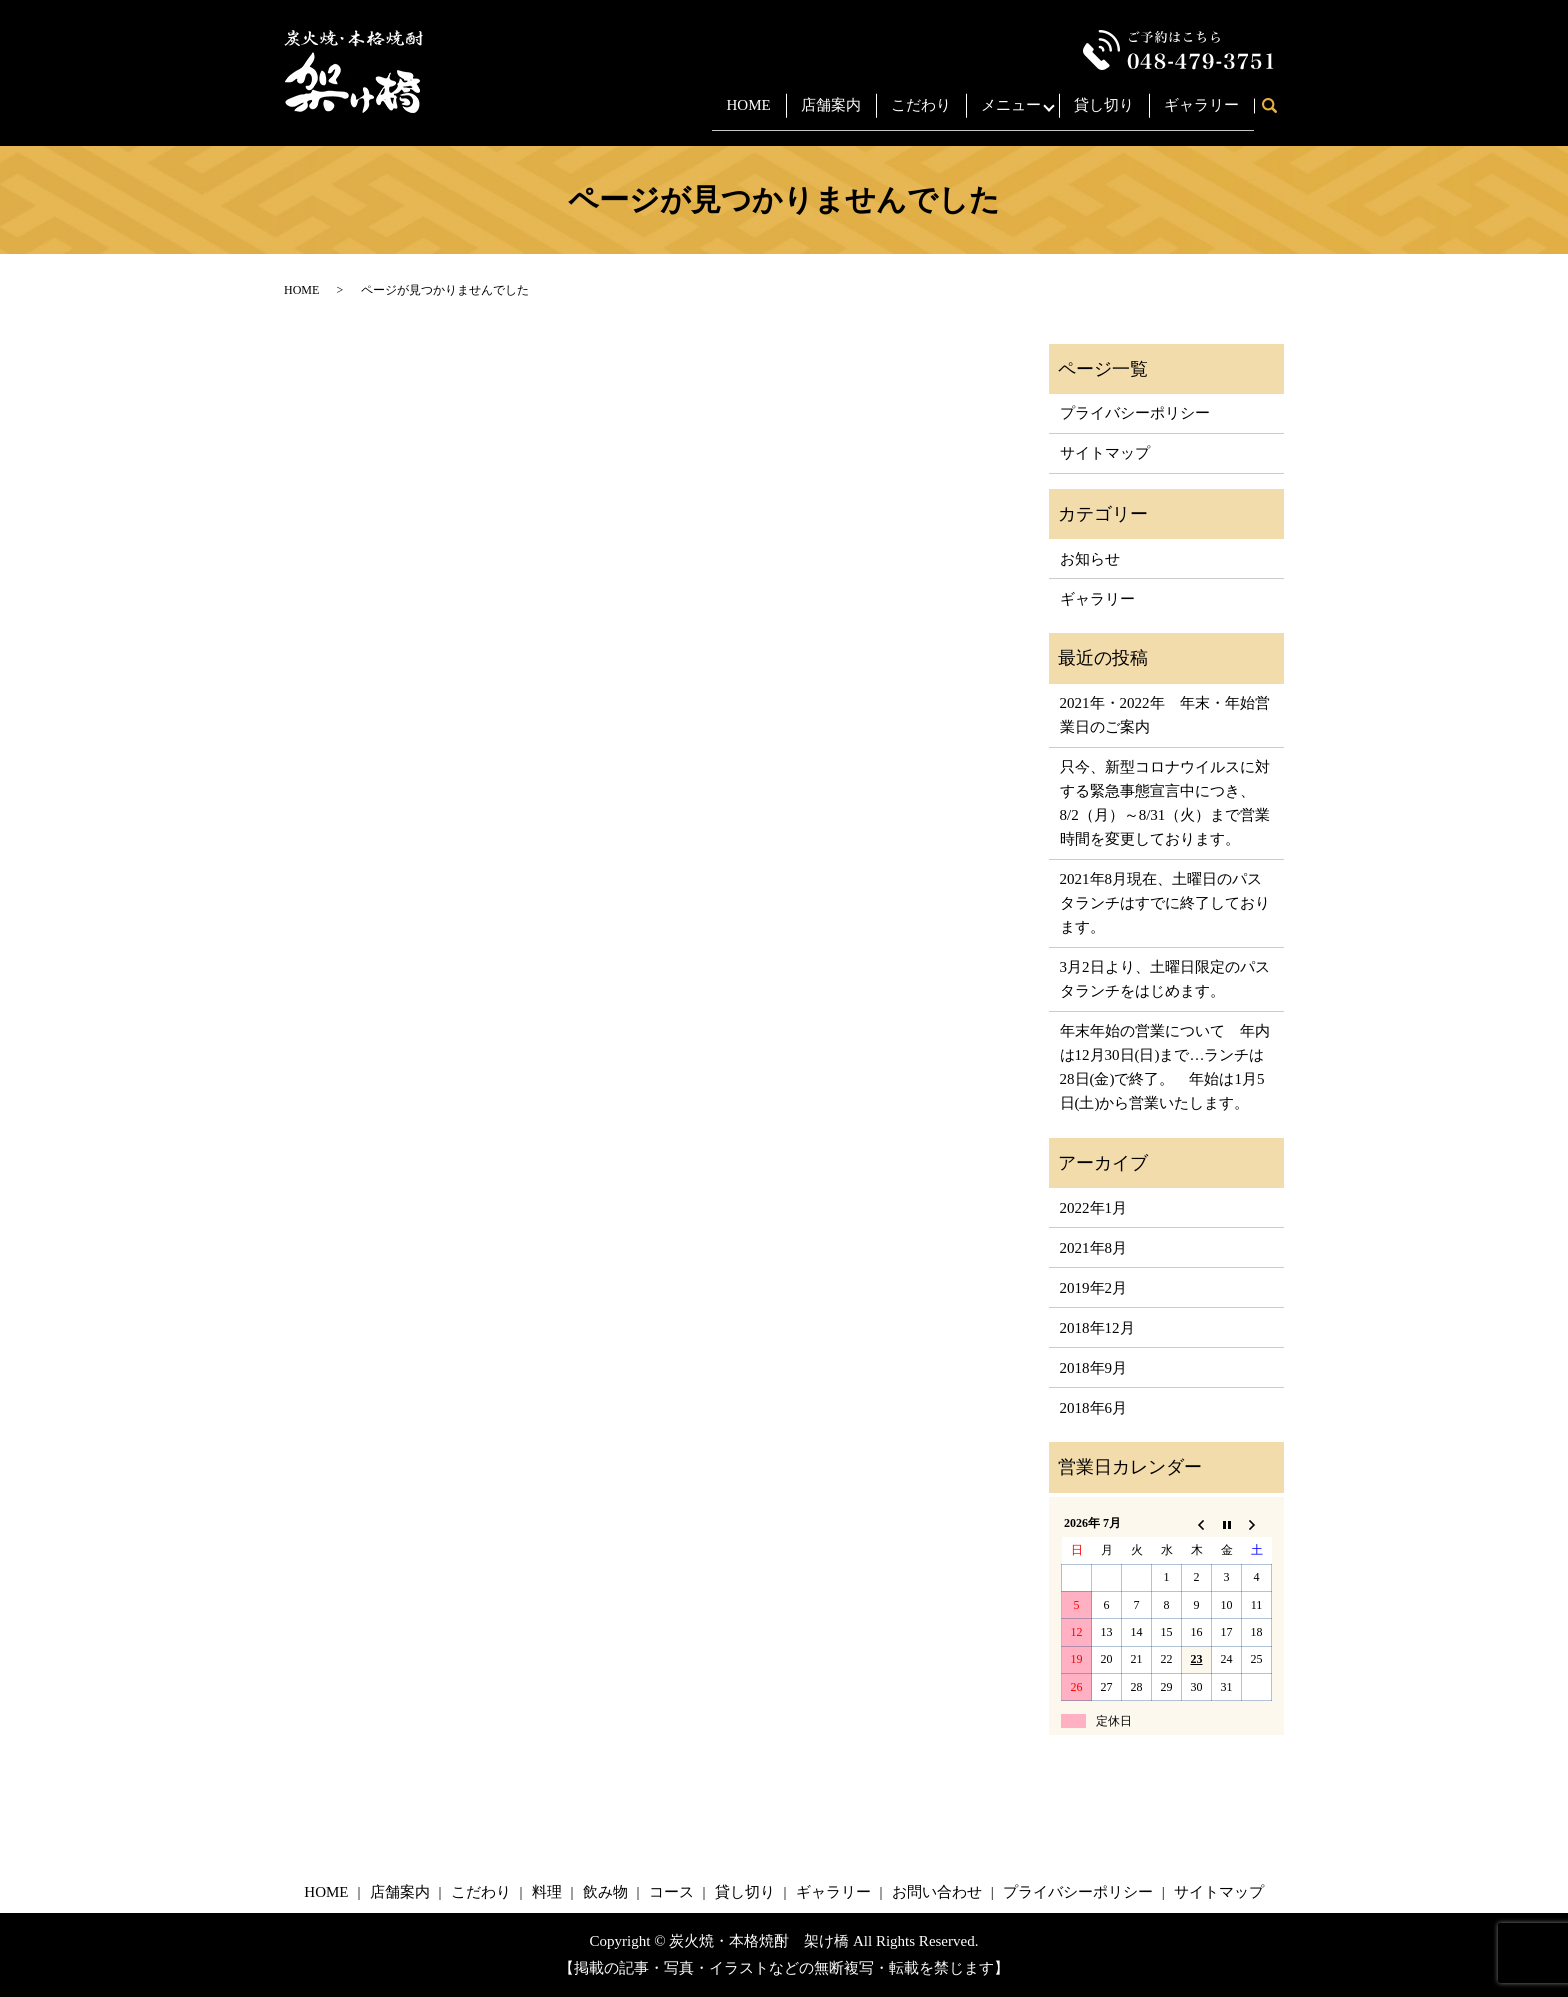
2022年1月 (1094, 1208)
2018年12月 (1097, 1328)
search (1276, 115)
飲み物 (605, 1892)
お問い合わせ (937, 1892)
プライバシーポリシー (1135, 413)
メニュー (999, 113)
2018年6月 (1094, 1408)
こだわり (909, 113)
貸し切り (1104, 113)
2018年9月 (1094, 1368)
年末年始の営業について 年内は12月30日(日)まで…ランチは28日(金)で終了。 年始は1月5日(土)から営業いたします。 (1165, 1067)
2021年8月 (1094, 1248)
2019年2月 (1094, 1288)
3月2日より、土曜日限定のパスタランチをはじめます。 (1165, 979)
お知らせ (1090, 559)
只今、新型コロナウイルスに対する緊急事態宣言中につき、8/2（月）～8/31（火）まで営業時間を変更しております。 (1165, 803)
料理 (547, 1892)
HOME (737, 113)
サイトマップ (1105, 453)
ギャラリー (1201, 113)
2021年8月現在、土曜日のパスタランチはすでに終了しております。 (1165, 903)
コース (671, 1892)
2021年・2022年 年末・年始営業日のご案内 (1165, 715)
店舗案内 (819, 113)
